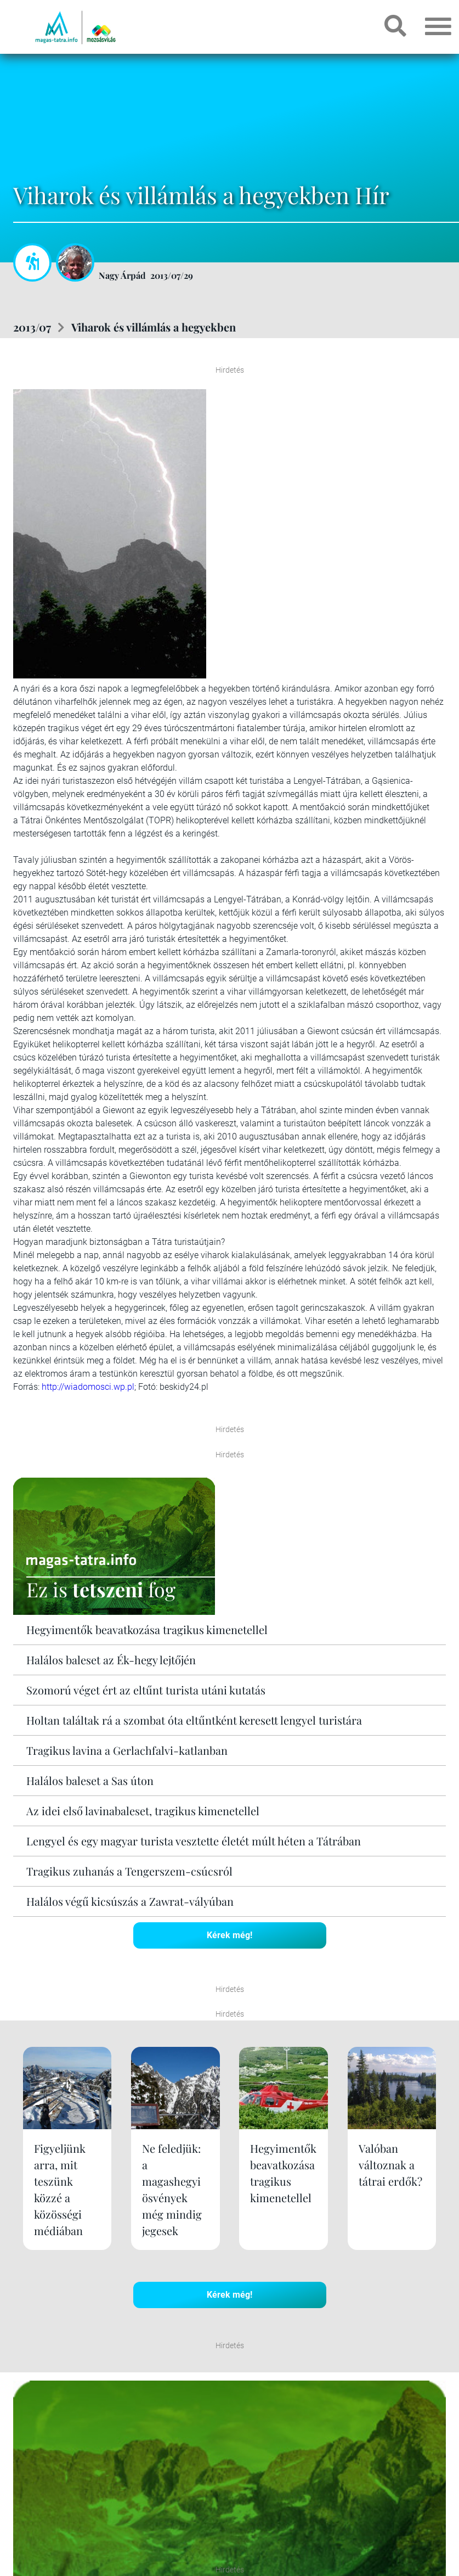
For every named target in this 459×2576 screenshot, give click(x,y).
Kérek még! (229, 1935)
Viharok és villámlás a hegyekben (153, 326)
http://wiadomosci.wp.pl (88, 1387)
